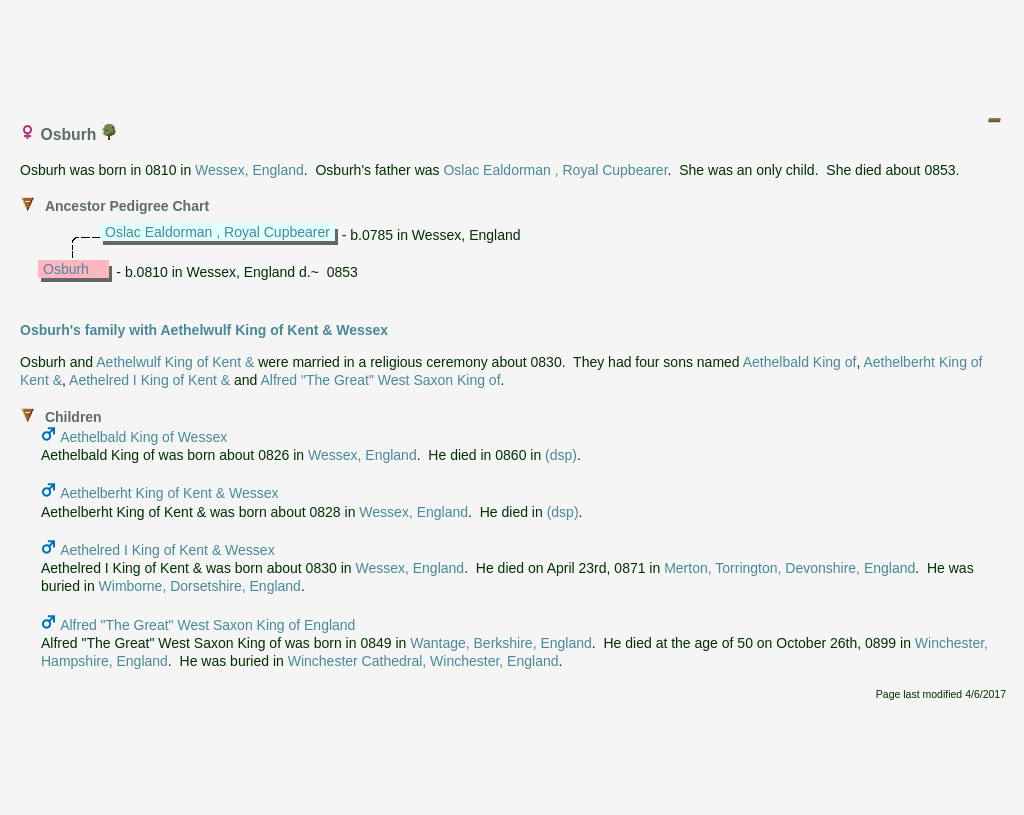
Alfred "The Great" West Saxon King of (381, 380)
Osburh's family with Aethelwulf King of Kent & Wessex (204, 330)
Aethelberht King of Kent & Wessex (169, 493)
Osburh (66, 269)
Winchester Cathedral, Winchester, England (423, 661)
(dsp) (561, 455)
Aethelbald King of (800, 362)
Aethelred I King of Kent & (149, 380)
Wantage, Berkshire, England (501, 643)
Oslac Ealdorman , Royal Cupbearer (555, 170)
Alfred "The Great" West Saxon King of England (207, 625)
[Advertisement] (513, 53)
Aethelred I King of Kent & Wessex (167, 550)
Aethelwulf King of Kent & (175, 362)
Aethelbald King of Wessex (143, 437)
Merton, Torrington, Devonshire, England (789, 568)
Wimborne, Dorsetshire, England (200, 586)
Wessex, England (249, 170)
